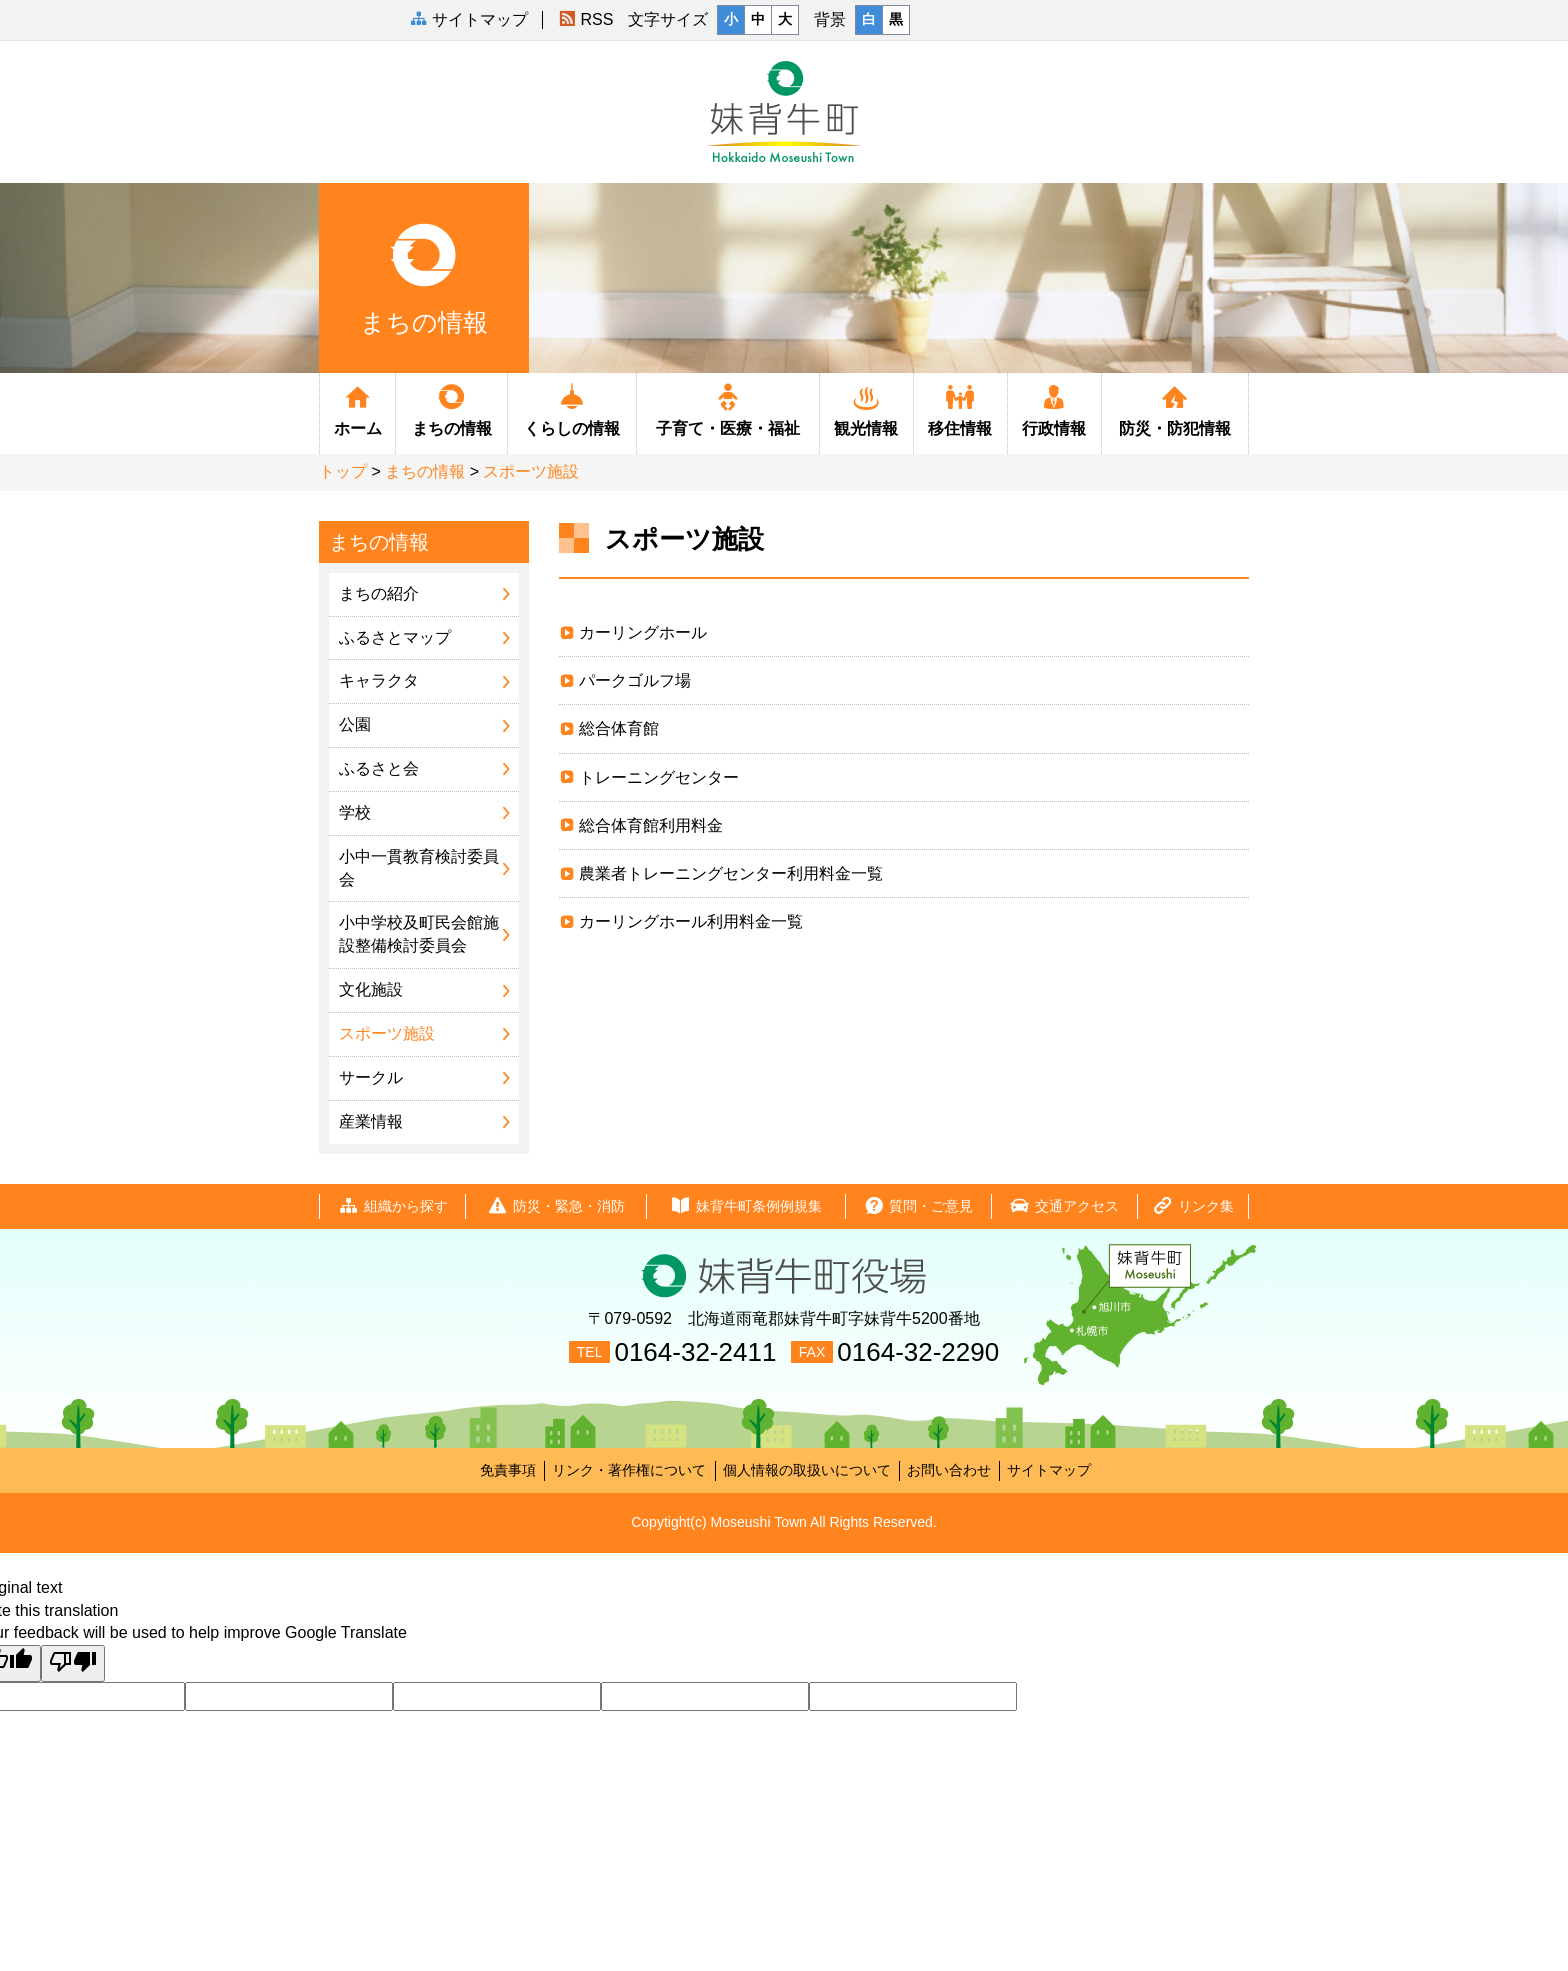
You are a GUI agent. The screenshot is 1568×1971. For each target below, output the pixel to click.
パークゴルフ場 (635, 680)
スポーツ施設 (531, 471)
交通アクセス (1064, 1206)
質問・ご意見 (918, 1206)
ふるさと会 (379, 768)
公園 (355, 724)
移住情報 (960, 409)
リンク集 (1193, 1206)
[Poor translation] (73, 1663)
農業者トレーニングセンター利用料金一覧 (731, 873)
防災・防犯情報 (1175, 409)
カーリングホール (643, 632)
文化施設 (371, 989)
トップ (343, 471)
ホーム (357, 409)
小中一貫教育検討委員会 (419, 868)
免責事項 (508, 1470)
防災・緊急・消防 (556, 1206)
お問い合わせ (949, 1470)
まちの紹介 (379, 593)
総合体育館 (619, 728)
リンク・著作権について (629, 1470)
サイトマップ (1049, 1470)
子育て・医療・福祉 (727, 409)
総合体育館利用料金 (651, 825)
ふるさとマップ (395, 637)
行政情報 (1054, 409)
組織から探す (393, 1206)
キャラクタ (379, 680)
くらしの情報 (572, 409)
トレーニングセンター (659, 777)
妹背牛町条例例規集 (746, 1206)
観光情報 (866, 409)
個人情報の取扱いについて (807, 1470)
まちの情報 (451, 409)
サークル (371, 1077)
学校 (355, 812)
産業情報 (371, 1121)
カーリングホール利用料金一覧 (691, 921)
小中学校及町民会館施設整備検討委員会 (419, 934)
